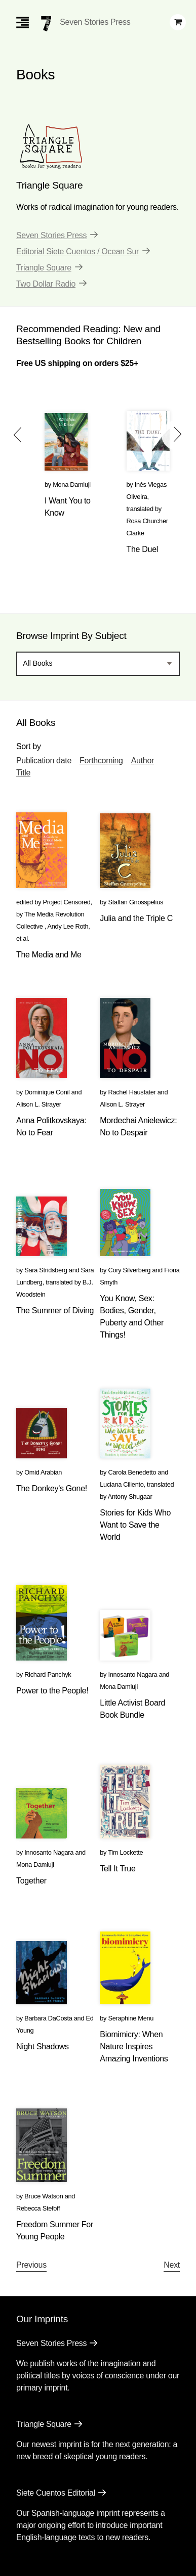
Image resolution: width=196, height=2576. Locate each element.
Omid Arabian (43, 1472)
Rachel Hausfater (131, 1092)
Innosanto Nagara (132, 1674)
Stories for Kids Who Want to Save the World (135, 1524)
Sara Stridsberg (45, 1270)
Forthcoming (101, 760)
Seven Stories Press (95, 22)
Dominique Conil (46, 1092)
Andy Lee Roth (68, 926)
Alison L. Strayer (38, 1104)
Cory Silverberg (129, 1270)
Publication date (43, 760)
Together (31, 1880)
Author (142, 760)
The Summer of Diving (55, 1310)
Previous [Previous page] (31, 2265)
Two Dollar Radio (45, 284)
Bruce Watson (43, 2196)
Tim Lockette (125, 1852)
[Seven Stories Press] (46, 23)
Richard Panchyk (47, 1674)
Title (23, 772)
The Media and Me (49, 954)
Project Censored (67, 902)
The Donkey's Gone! (51, 1488)
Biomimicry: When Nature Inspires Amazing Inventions (134, 2046)
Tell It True (117, 1868)
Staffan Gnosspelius (135, 902)
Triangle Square (43, 267)
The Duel (143, 549)
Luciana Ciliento (121, 1484)
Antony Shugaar (130, 1496)
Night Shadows (42, 2046)
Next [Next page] (172, 2265)
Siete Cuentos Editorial (55, 2493)
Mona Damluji (72, 484)
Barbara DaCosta (48, 2018)
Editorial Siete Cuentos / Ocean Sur (77, 251)
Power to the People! (52, 1690)
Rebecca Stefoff (38, 2208)
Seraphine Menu (130, 2018)
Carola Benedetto (132, 1472)
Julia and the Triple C (136, 918)
